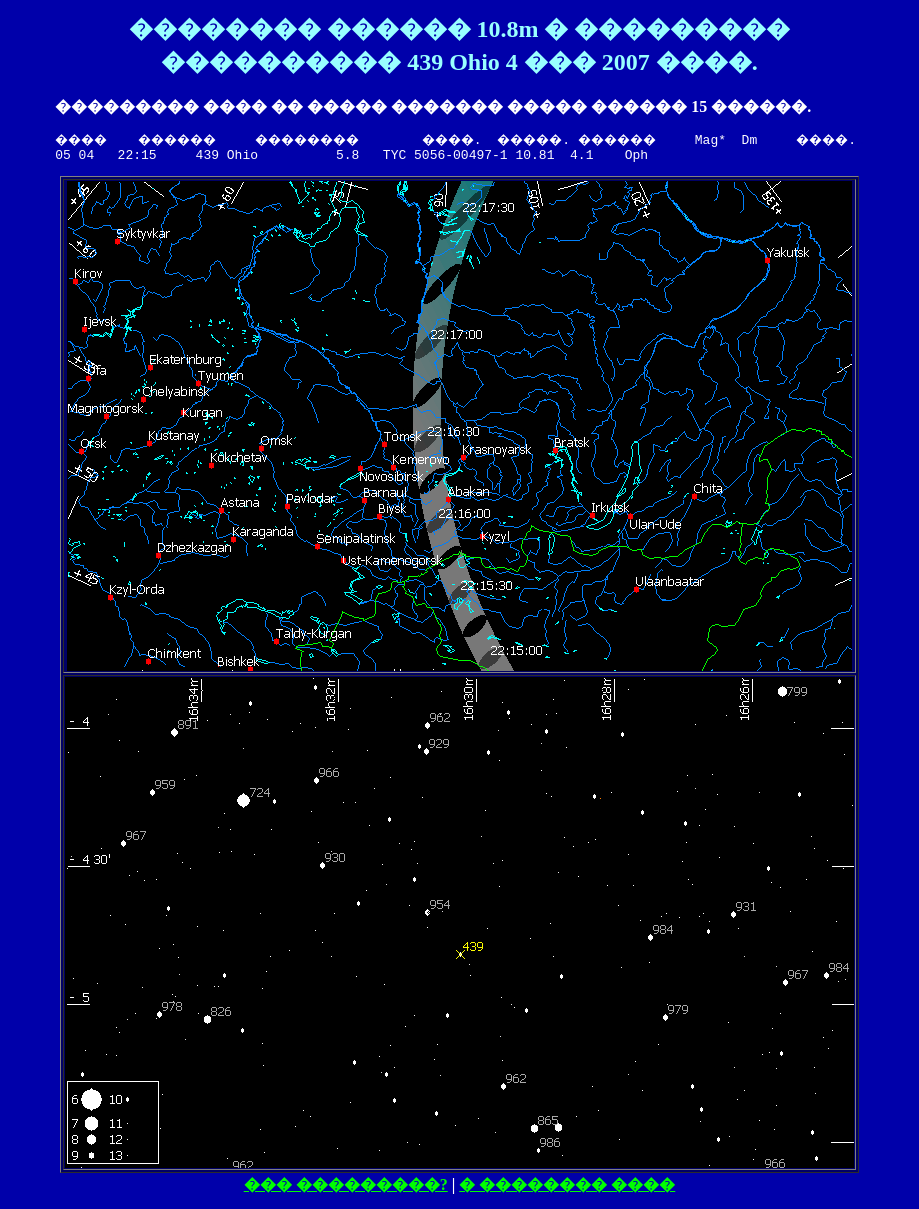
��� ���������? (350, 1187)
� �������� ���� (571, 1187)
